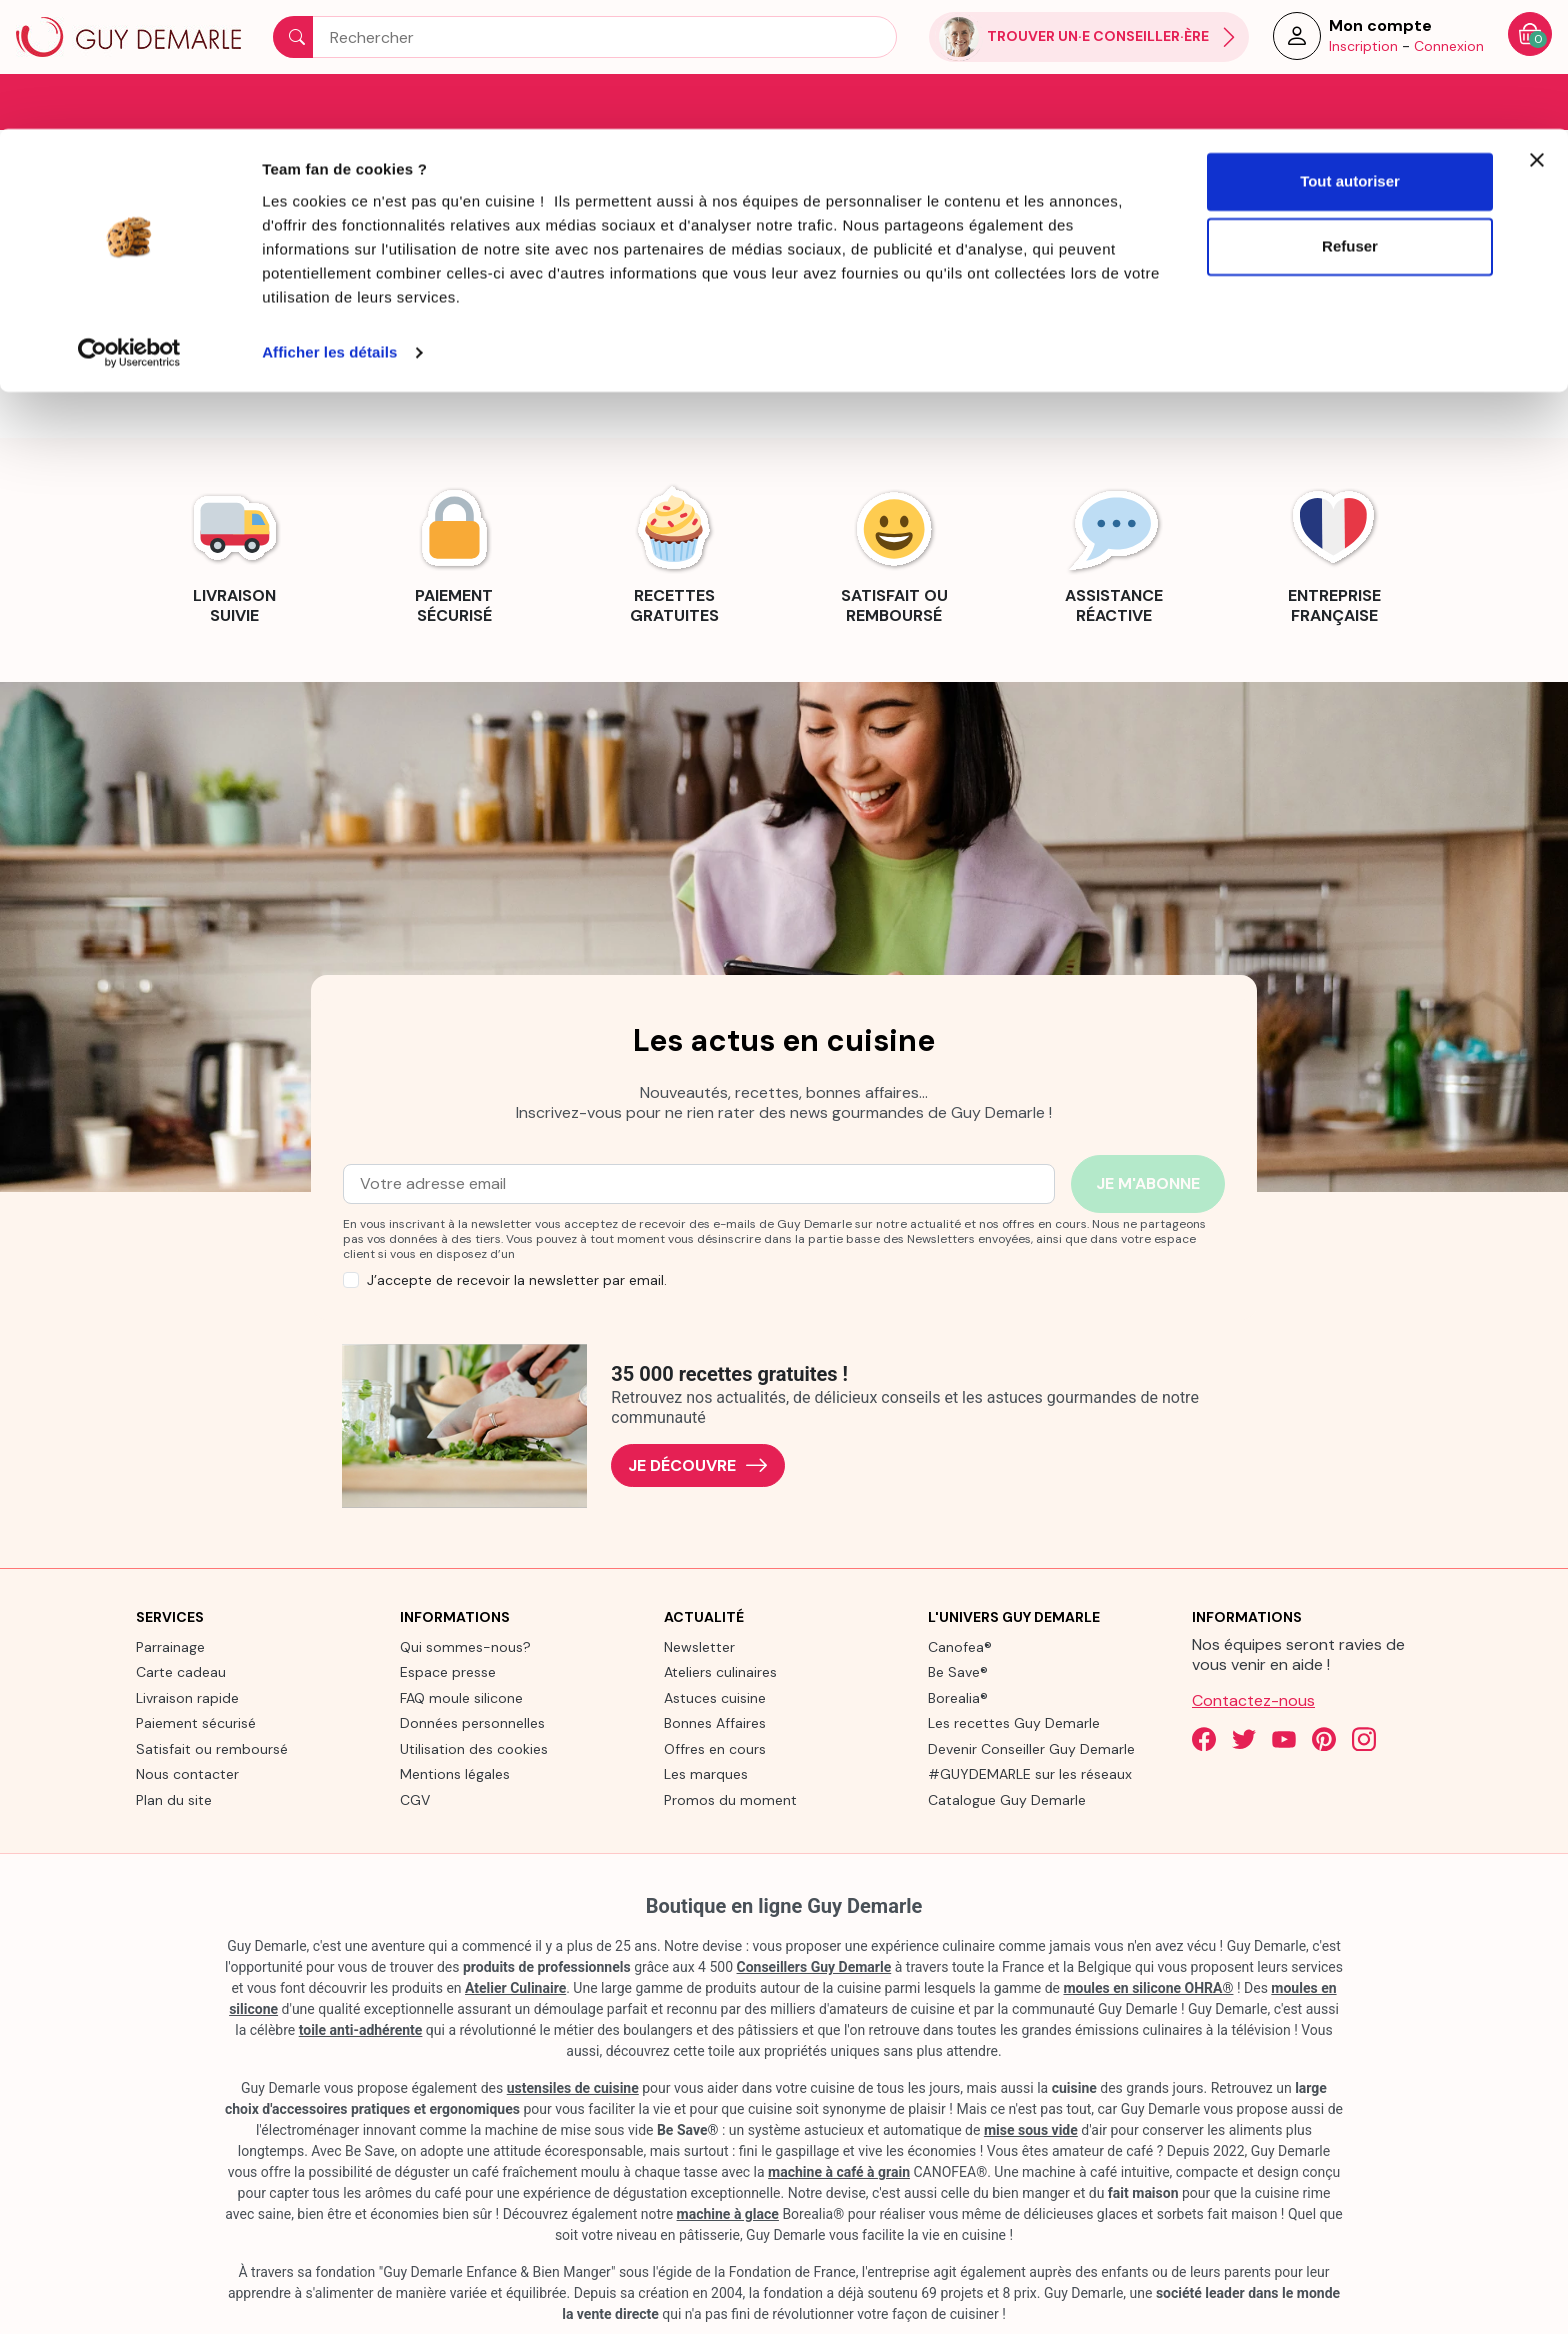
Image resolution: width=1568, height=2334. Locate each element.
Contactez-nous (1253, 1698)
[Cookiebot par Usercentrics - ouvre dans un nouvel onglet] (129, 224)
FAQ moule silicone (461, 1696)
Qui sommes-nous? (465, 1645)
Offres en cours (715, 1747)
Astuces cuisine (715, 1696)
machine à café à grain (839, 2171)
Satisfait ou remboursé (212, 1747)
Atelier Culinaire (515, 1987)
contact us (915, 319)
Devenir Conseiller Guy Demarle (1031, 1747)
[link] (234, 550)
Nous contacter (187, 1773)
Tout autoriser (1350, 52)
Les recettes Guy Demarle (1014, 1722)
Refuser (1350, 118)
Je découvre (698, 1464)
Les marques (706, 1773)
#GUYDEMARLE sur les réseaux (1030, 1773)
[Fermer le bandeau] (1537, 31)
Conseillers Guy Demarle (814, 1966)
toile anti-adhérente (361, 2029)
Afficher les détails (329, 223)
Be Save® (958, 1671)
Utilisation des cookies (474, 1747)
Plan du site (174, 1798)
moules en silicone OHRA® (1148, 1987)
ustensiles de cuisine (573, 2087)
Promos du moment (730, 1798)
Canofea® (960, 1645)
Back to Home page (784, 367)
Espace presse (448, 1671)
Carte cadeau (181, 1671)
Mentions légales (455, 1773)
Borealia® (958, 1696)
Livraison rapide (187, 1696)
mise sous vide (1031, 2129)
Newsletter (699, 1645)
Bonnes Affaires (715, 1722)
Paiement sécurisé (196, 1722)
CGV (415, 1798)
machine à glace (728, 2213)
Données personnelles (472, 1722)
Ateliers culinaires (720, 1671)
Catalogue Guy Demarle (1007, 1798)
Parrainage (170, 1645)
